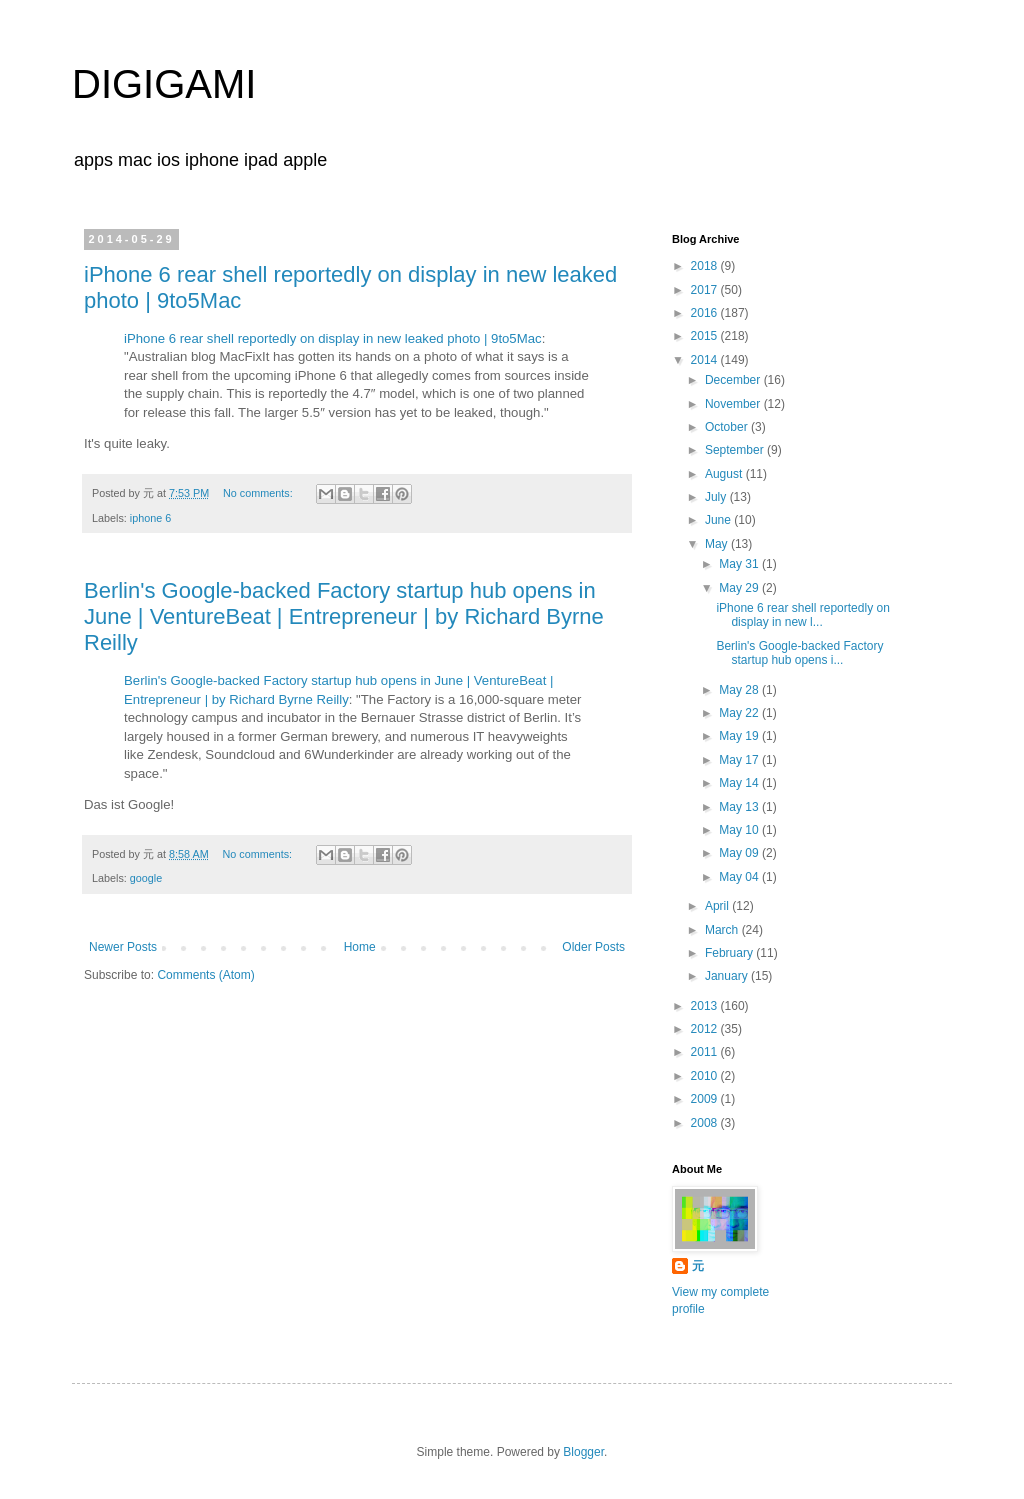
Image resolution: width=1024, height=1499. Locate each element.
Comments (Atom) (205, 975)
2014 (706, 360)
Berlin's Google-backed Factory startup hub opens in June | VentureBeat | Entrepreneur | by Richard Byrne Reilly (344, 616)
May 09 (740, 853)
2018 (706, 266)
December (734, 380)
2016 (706, 313)
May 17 (740, 760)
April (718, 906)
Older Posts (593, 947)
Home (360, 947)
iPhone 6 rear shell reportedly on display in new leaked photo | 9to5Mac (333, 338)
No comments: (259, 493)
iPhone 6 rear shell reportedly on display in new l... (802, 615)
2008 (706, 1123)
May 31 (740, 564)
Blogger (583, 1452)
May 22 (740, 713)
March (723, 930)
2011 (706, 1052)
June (719, 520)
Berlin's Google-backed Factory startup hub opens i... (799, 653)
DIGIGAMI (164, 84)
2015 (706, 336)
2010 (706, 1076)
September (736, 450)
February (730, 953)
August (725, 474)
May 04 (740, 877)
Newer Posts (123, 947)
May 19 (740, 736)
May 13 (740, 807)
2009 (706, 1099)
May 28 (740, 690)
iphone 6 (150, 518)
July (717, 497)
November (734, 404)
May (718, 544)
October (728, 427)
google (146, 878)
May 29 (740, 588)
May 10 (740, 830)
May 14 (740, 783)
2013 (706, 1006)
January (728, 976)
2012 (706, 1029)
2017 (706, 290)
